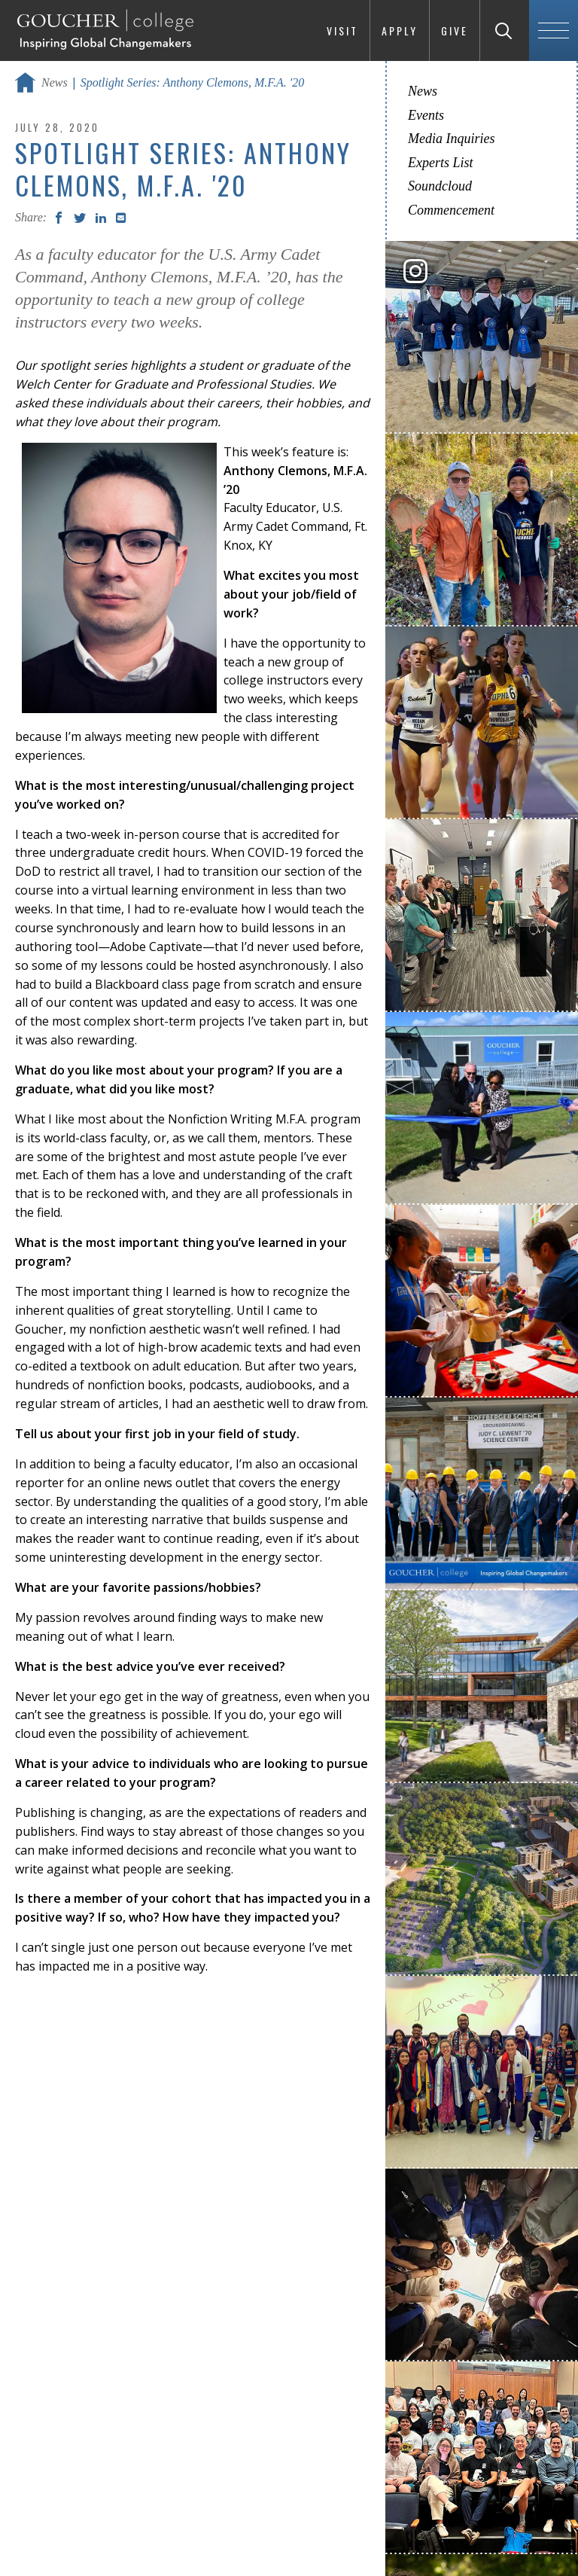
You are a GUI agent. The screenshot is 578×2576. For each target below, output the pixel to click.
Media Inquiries (451, 138)
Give (454, 30)
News (54, 82)
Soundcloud (440, 186)
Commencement (451, 210)
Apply (400, 30)
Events (426, 115)
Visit (342, 30)
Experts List (440, 162)
